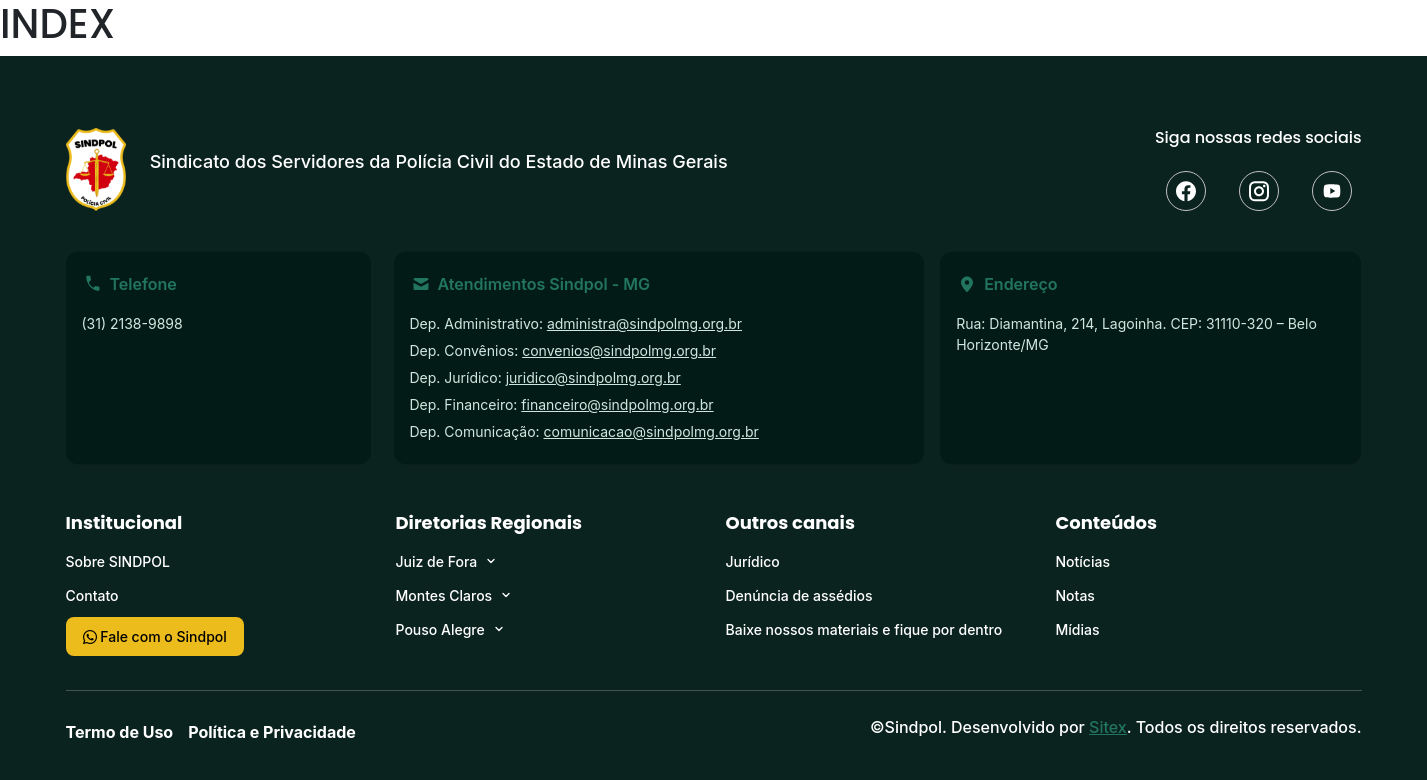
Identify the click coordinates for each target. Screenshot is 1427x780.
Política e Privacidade (272, 732)
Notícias (1083, 561)
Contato (92, 595)
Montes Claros (444, 595)
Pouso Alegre (440, 629)
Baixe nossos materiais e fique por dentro (864, 629)
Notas (1075, 595)
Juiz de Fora (437, 561)
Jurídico (753, 561)
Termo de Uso (120, 732)
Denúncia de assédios (799, 595)
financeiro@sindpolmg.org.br (617, 404)
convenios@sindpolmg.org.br (619, 350)
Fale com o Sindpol (155, 636)
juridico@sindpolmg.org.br (593, 377)
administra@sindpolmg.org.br (644, 323)
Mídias (1078, 629)
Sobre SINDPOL (118, 561)
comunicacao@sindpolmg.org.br (651, 431)
